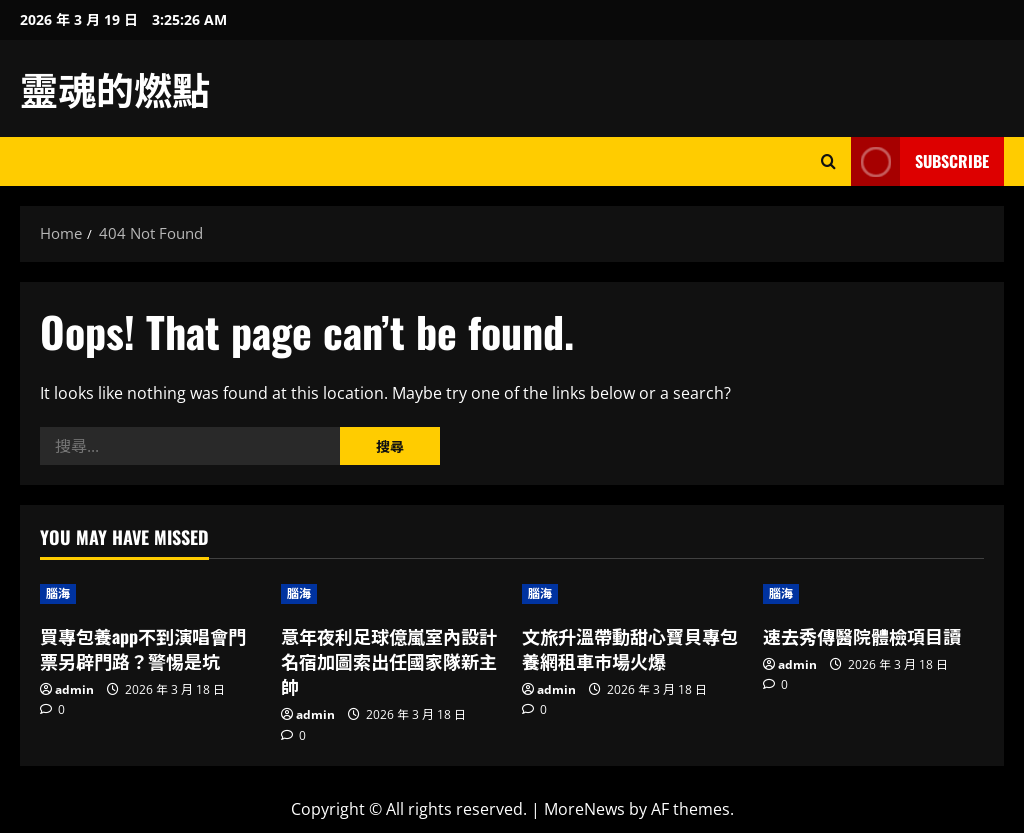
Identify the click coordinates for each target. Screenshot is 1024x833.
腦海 (58, 593)
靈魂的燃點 (115, 88)
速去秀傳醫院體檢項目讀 (862, 636)
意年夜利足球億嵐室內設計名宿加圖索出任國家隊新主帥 (389, 661)
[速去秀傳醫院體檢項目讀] (873, 594)
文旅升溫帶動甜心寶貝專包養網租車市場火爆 (630, 648)
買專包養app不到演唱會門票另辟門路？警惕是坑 (143, 648)
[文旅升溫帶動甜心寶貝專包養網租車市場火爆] (632, 594)
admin (74, 689)
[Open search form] (828, 161)
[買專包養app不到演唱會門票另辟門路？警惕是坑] (150, 594)
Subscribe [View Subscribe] (920, 161)
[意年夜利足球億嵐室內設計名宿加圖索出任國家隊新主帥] (391, 594)
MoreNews (584, 809)
